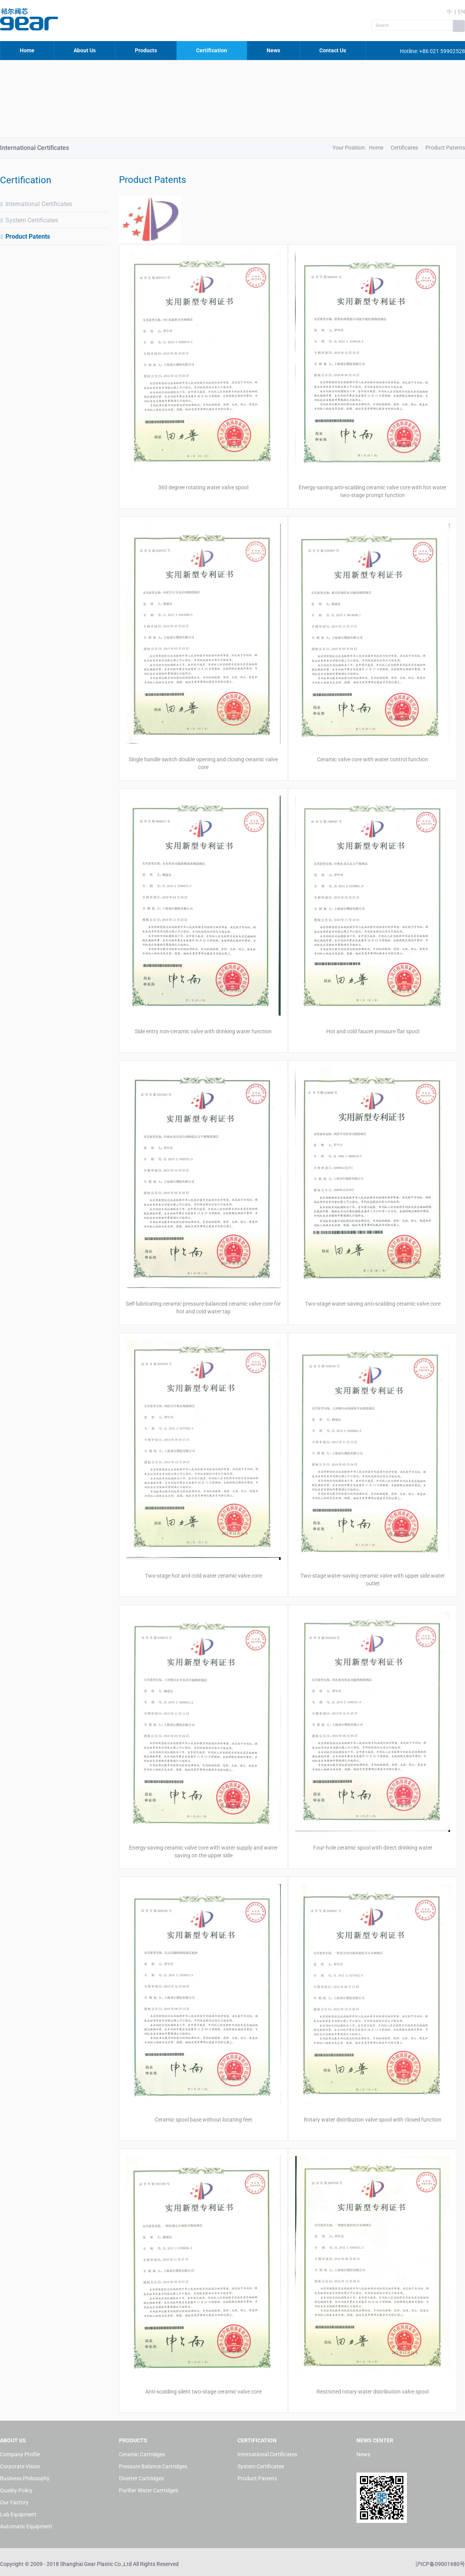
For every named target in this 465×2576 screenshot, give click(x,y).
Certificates (404, 148)
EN (461, 12)
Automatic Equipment (26, 2526)
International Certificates (36, 204)
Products (146, 50)
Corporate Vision (20, 2466)
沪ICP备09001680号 (440, 2564)
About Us (85, 50)
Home (27, 50)
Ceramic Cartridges (142, 2454)
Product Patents (25, 236)
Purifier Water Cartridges (148, 2490)
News (273, 50)
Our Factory (14, 2502)
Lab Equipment (18, 2514)
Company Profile (20, 2454)
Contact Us (332, 50)
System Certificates (29, 220)
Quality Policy (16, 2490)
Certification (211, 50)
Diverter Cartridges (141, 2478)
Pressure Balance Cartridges (153, 2466)
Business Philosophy (25, 2478)
